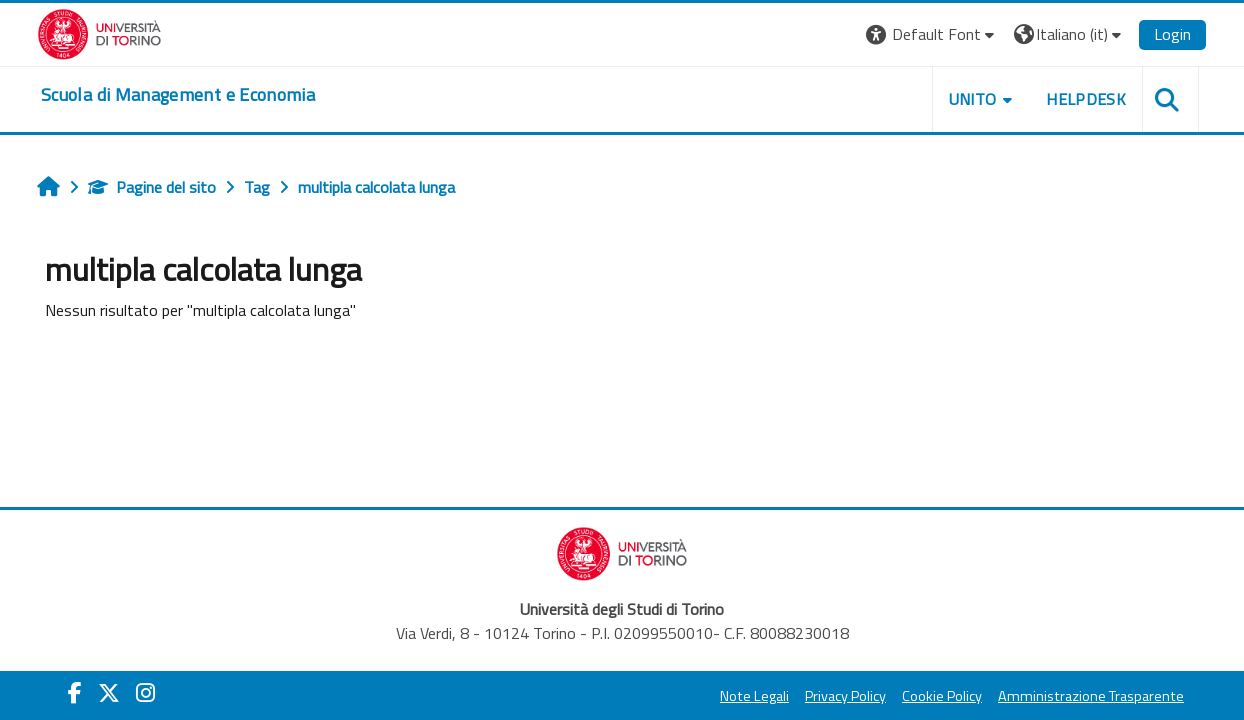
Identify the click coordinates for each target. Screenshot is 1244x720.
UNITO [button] (973, 99)
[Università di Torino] (99, 32)
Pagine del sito (152, 187)
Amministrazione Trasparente (1091, 696)
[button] (932, 34)
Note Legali (754, 696)
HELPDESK (1086, 99)
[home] (178, 95)
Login (1172, 34)
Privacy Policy (845, 696)
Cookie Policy (942, 696)
